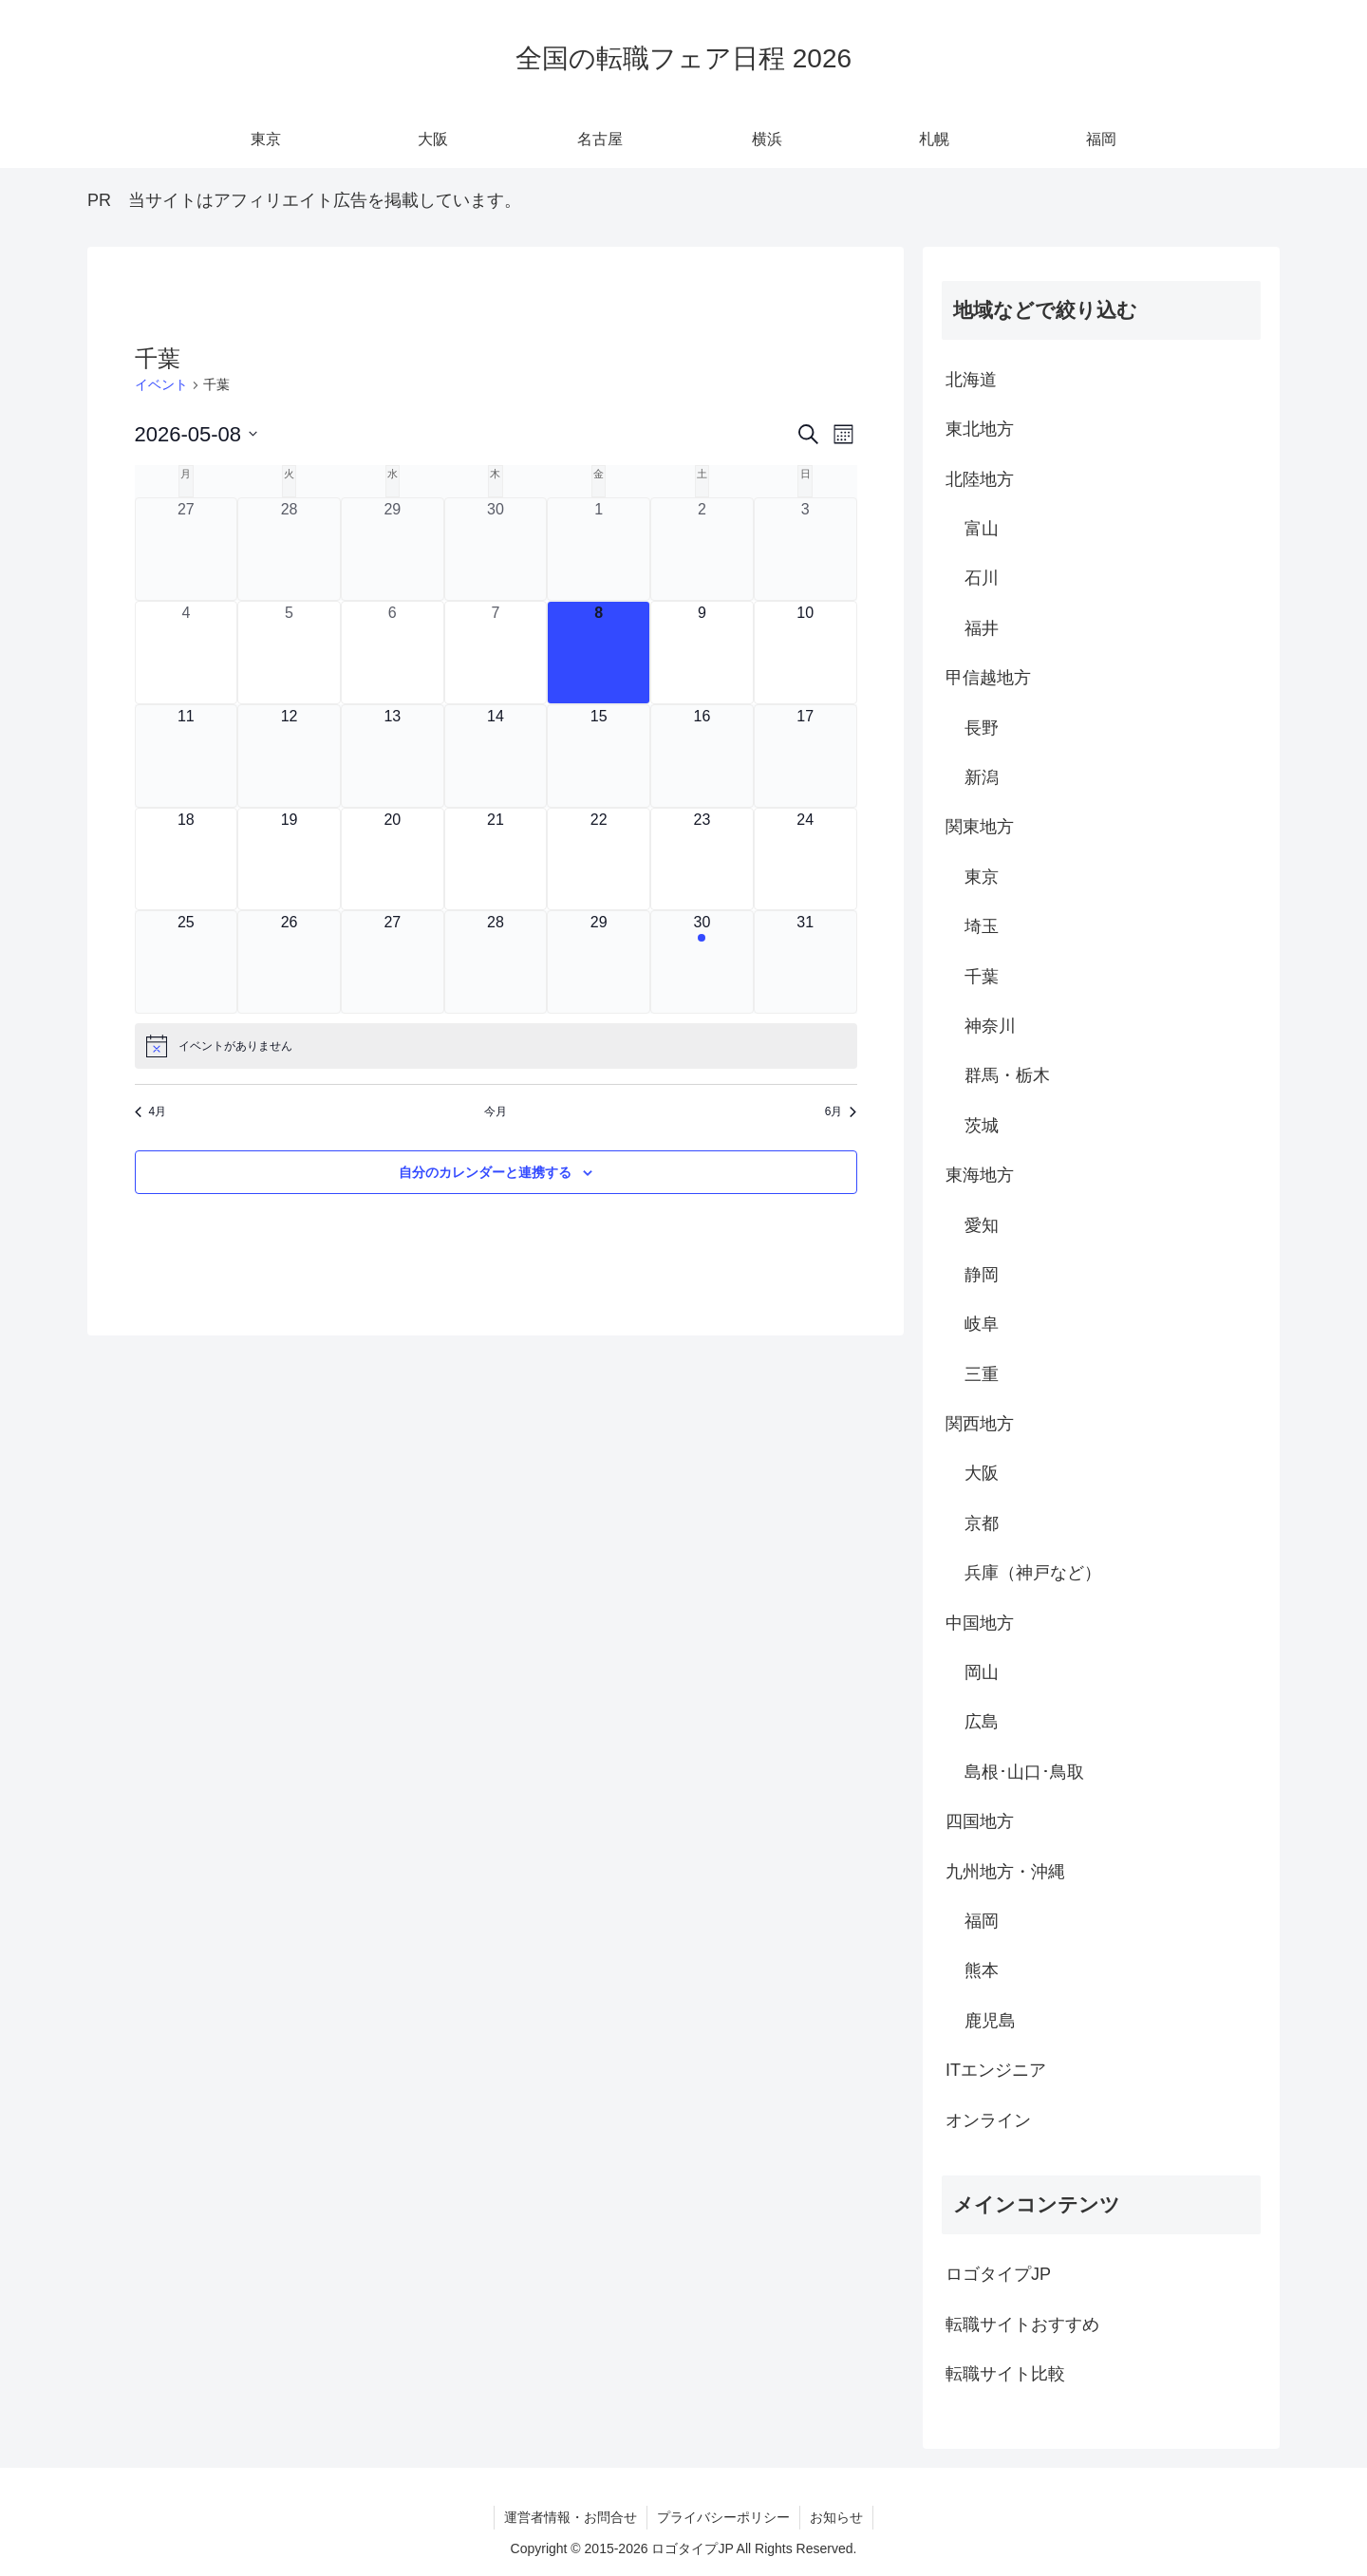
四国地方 (980, 1821)
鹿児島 (990, 2020)
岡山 (981, 1672)
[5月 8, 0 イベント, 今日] (598, 652)
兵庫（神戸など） (1032, 1572)
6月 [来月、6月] (841, 1111)
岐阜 (981, 1324)
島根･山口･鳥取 (1024, 1772)
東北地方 (980, 429)
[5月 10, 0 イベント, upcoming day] (805, 652)
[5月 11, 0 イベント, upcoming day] (186, 756)
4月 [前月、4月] (151, 1111)
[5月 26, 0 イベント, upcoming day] (289, 962)
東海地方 (980, 1175)
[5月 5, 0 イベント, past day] (289, 652)
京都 (981, 1523)
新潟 (981, 777)
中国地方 (980, 1623)
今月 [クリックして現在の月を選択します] (495, 1111)
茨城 (981, 1125)
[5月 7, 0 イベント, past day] (496, 652)
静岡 (981, 1274)
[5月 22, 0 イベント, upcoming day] (598, 859)
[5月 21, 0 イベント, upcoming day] (496, 859)
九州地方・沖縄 (1005, 1871)
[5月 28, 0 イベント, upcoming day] (496, 962)
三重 (981, 1374)
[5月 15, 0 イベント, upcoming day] (598, 756)
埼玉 (981, 926)
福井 (981, 628)
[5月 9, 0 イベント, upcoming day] (702, 652)
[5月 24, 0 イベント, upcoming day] (805, 859)
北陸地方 (980, 479)
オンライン (988, 2120)
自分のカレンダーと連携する (485, 1172)
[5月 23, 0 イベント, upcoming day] (702, 859)
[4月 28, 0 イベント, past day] (289, 549)
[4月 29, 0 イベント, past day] (392, 549)
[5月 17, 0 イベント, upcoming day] (805, 756)
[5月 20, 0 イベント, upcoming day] (392, 859)
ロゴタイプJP (998, 2274)
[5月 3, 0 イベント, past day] (805, 549)
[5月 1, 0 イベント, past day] (598, 549)
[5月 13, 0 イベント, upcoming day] (392, 756)
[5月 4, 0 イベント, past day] (186, 652)
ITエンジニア (996, 2070)
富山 (981, 528)
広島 (981, 1721)
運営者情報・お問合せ (570, 2517)
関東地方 (980, 826)
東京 (981, 877)
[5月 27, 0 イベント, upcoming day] (392, 962)
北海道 (971, 379)
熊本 (981, 1970)
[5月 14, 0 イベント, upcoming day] (496, 756)
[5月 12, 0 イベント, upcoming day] (289, 756)
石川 (981, 578)
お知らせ (836, 2517)
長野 (981, 728)
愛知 (981, 1225)
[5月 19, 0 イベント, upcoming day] (289, 859)
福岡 (981, 1921)
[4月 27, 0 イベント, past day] (186, 549)
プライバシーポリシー (723, 2517)
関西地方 (980, 1423)
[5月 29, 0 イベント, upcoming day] (598, 962)
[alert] (496, 1046)
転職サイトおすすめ (1022, 2324)
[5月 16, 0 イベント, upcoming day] (702, 756)
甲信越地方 (988, 677)
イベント (161, 384)
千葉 (981, 976)
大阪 (981, 1473)
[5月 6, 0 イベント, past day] (392, 652)
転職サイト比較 (1005, 2373)
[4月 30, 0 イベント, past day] (496, 549)
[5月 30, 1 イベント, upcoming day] (702, 962)
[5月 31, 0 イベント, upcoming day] (805, 962)
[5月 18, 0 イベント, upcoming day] (186, 859)
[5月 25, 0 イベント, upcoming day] (186, 962)
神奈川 (990, 1026)
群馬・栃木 (1007, 1075)
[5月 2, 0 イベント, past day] (702, 549)
